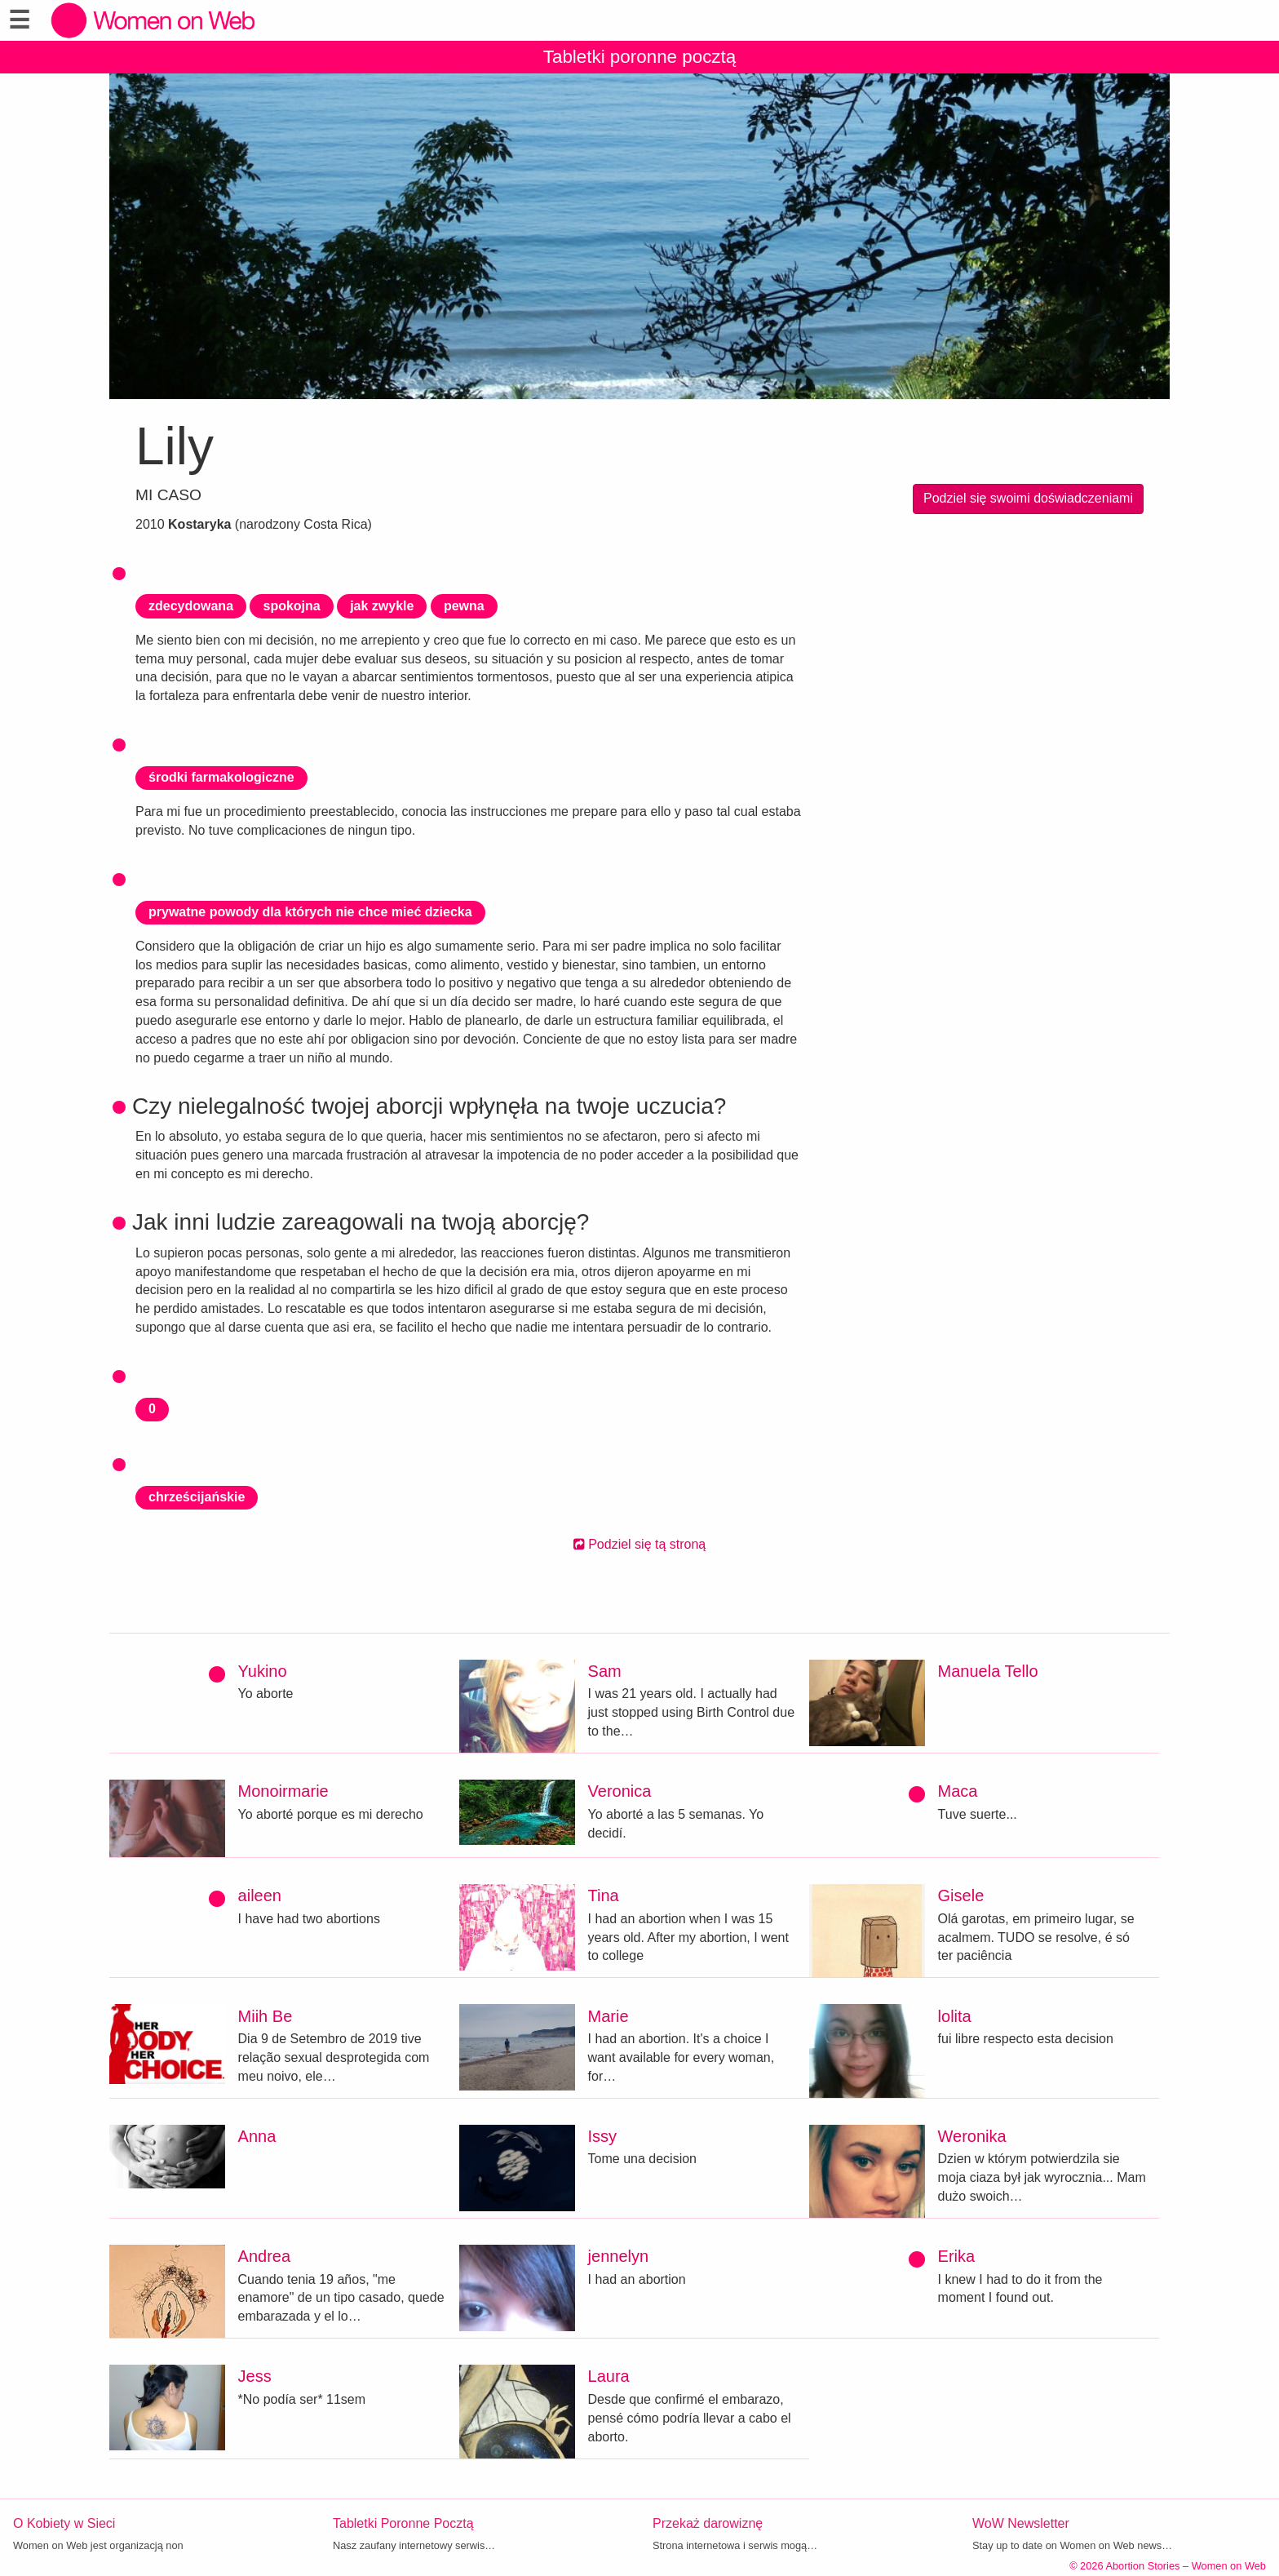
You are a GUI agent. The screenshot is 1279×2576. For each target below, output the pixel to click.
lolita (954, 2016)
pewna (464, 606)
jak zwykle (382, 606)
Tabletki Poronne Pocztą (403, 2523)
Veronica (620, 1791)
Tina (603, 1895)
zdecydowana (190, 606)
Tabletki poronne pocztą (640, 57)
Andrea (264, 2256)
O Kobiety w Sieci (64, 2523)
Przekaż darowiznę (708, 2523)
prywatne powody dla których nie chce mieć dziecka (310, 912)
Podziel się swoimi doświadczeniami (1028, 498)
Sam (605, 1671)
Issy (602, 2136)
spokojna (291, 606)
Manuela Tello (988, 1671)
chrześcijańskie (196, 1497)
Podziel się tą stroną (639, 1544)
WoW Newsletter (1020, 2523)
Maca (958, 1791)
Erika (957, 2256)
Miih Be (265, 2016)
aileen (259, 1895)
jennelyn (618, 2256)
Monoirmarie (283, 1791)
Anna (257, 2136)
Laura (609, 2376)
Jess (255, 2376)
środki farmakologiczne (221, 777)
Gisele (961, 1895)
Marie (608, 2016)
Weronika (972, 2136)
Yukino (262, 1671)
